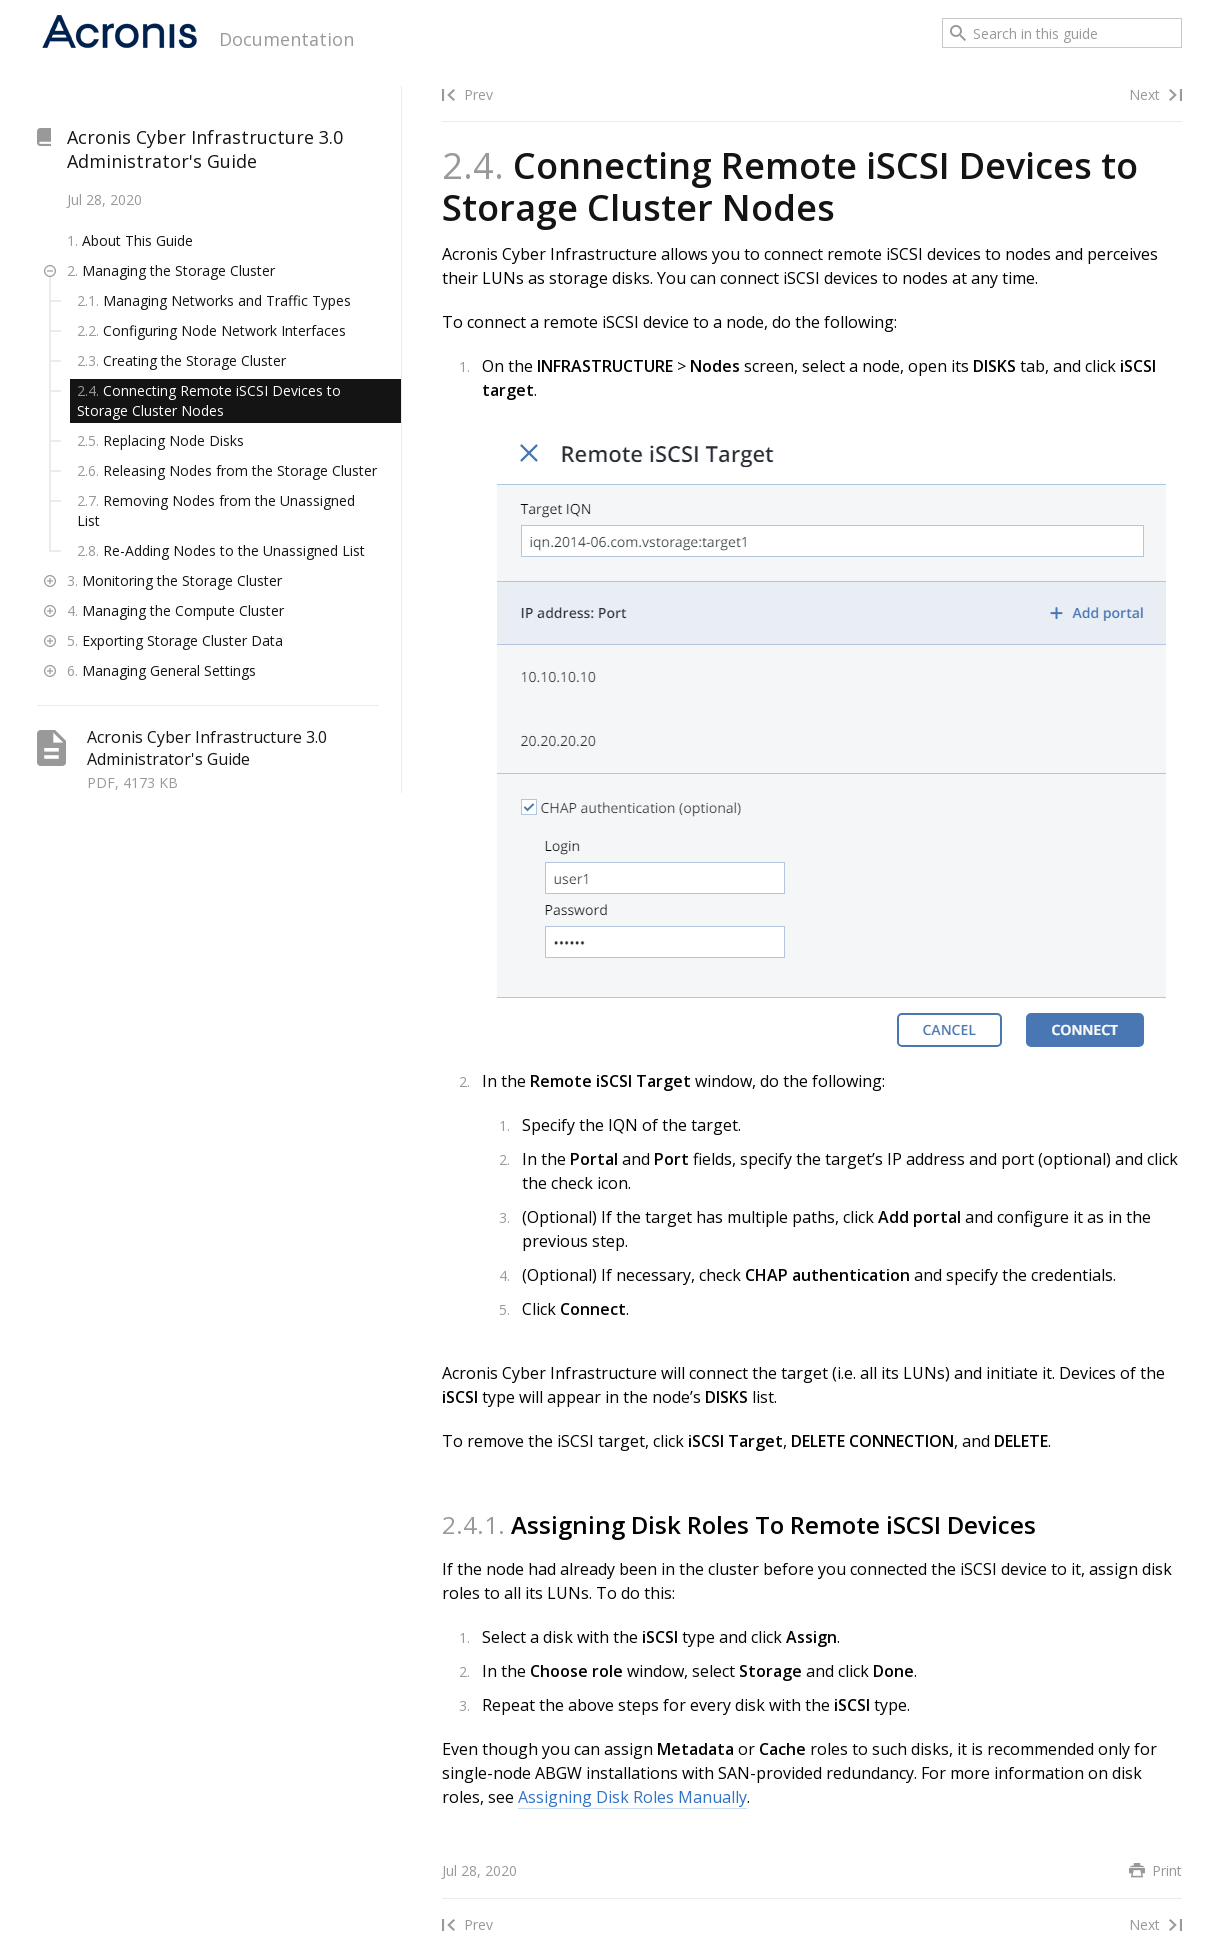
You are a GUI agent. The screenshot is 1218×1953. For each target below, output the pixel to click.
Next (1144, 94)
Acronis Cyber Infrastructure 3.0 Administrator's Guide (205, 149)
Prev (478, 94)
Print (1167, 1870)
